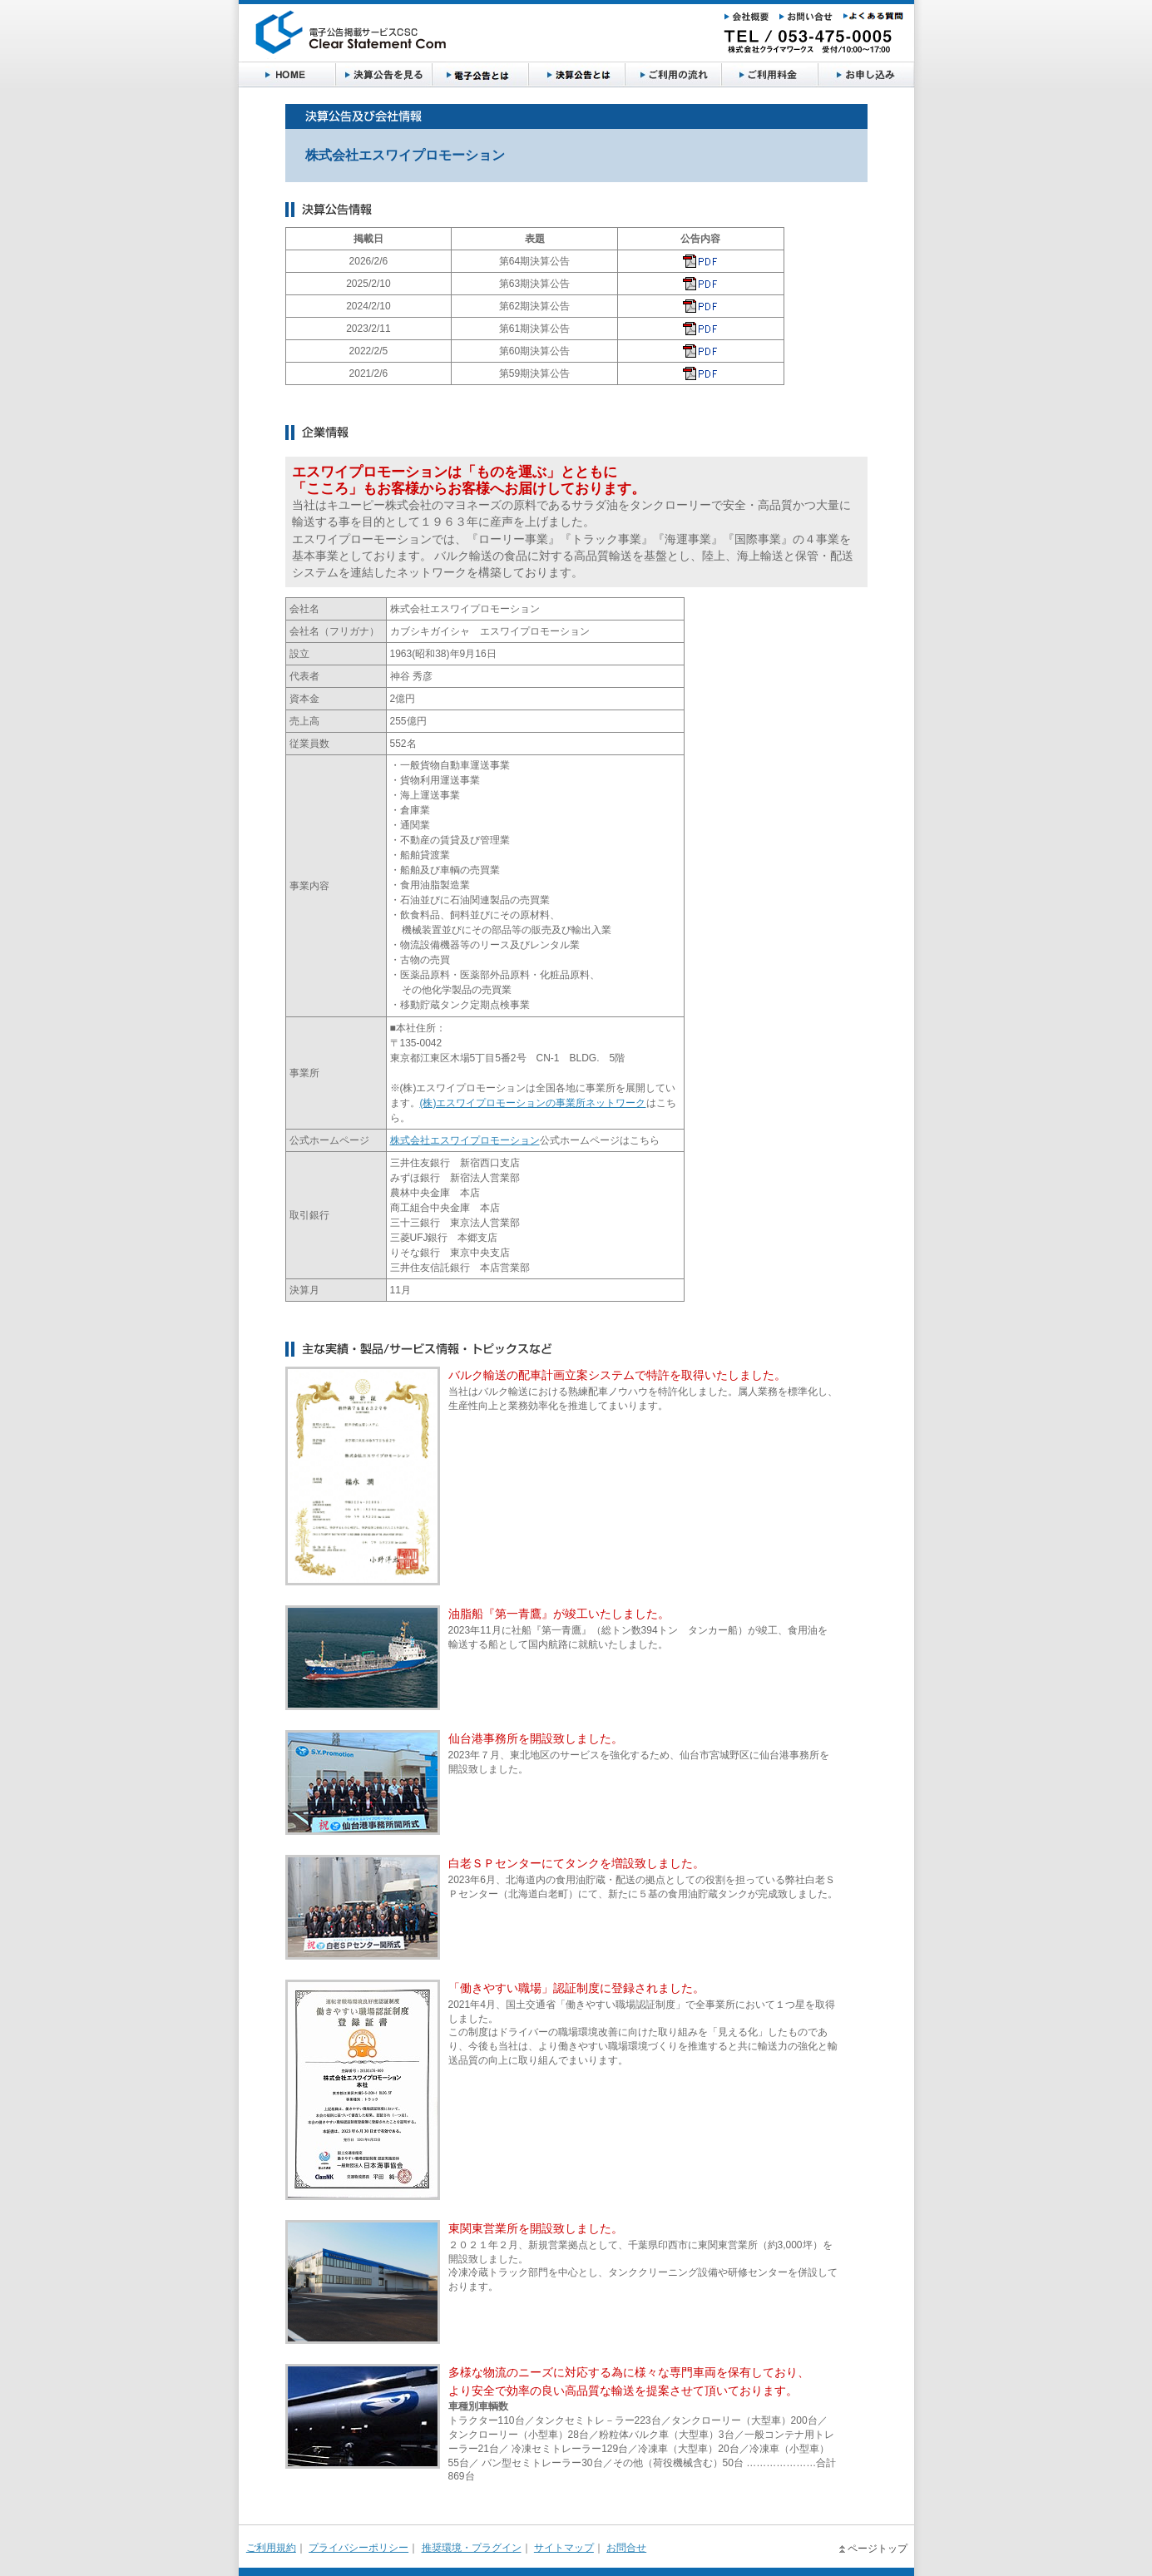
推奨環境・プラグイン (472, 2548)
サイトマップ (564, 2548)
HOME (287, 75)
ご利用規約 (271, 2548)
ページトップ (877, 2548)
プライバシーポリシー (358, 2548)
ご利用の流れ (673, 75)
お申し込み (866, 75)
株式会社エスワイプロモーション (465, 1140)
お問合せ (626, 2548)
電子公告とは (480, 75)
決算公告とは (576, 75)
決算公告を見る (383, 75)
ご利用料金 (769, 75)
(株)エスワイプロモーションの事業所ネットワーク (533, 1103)
